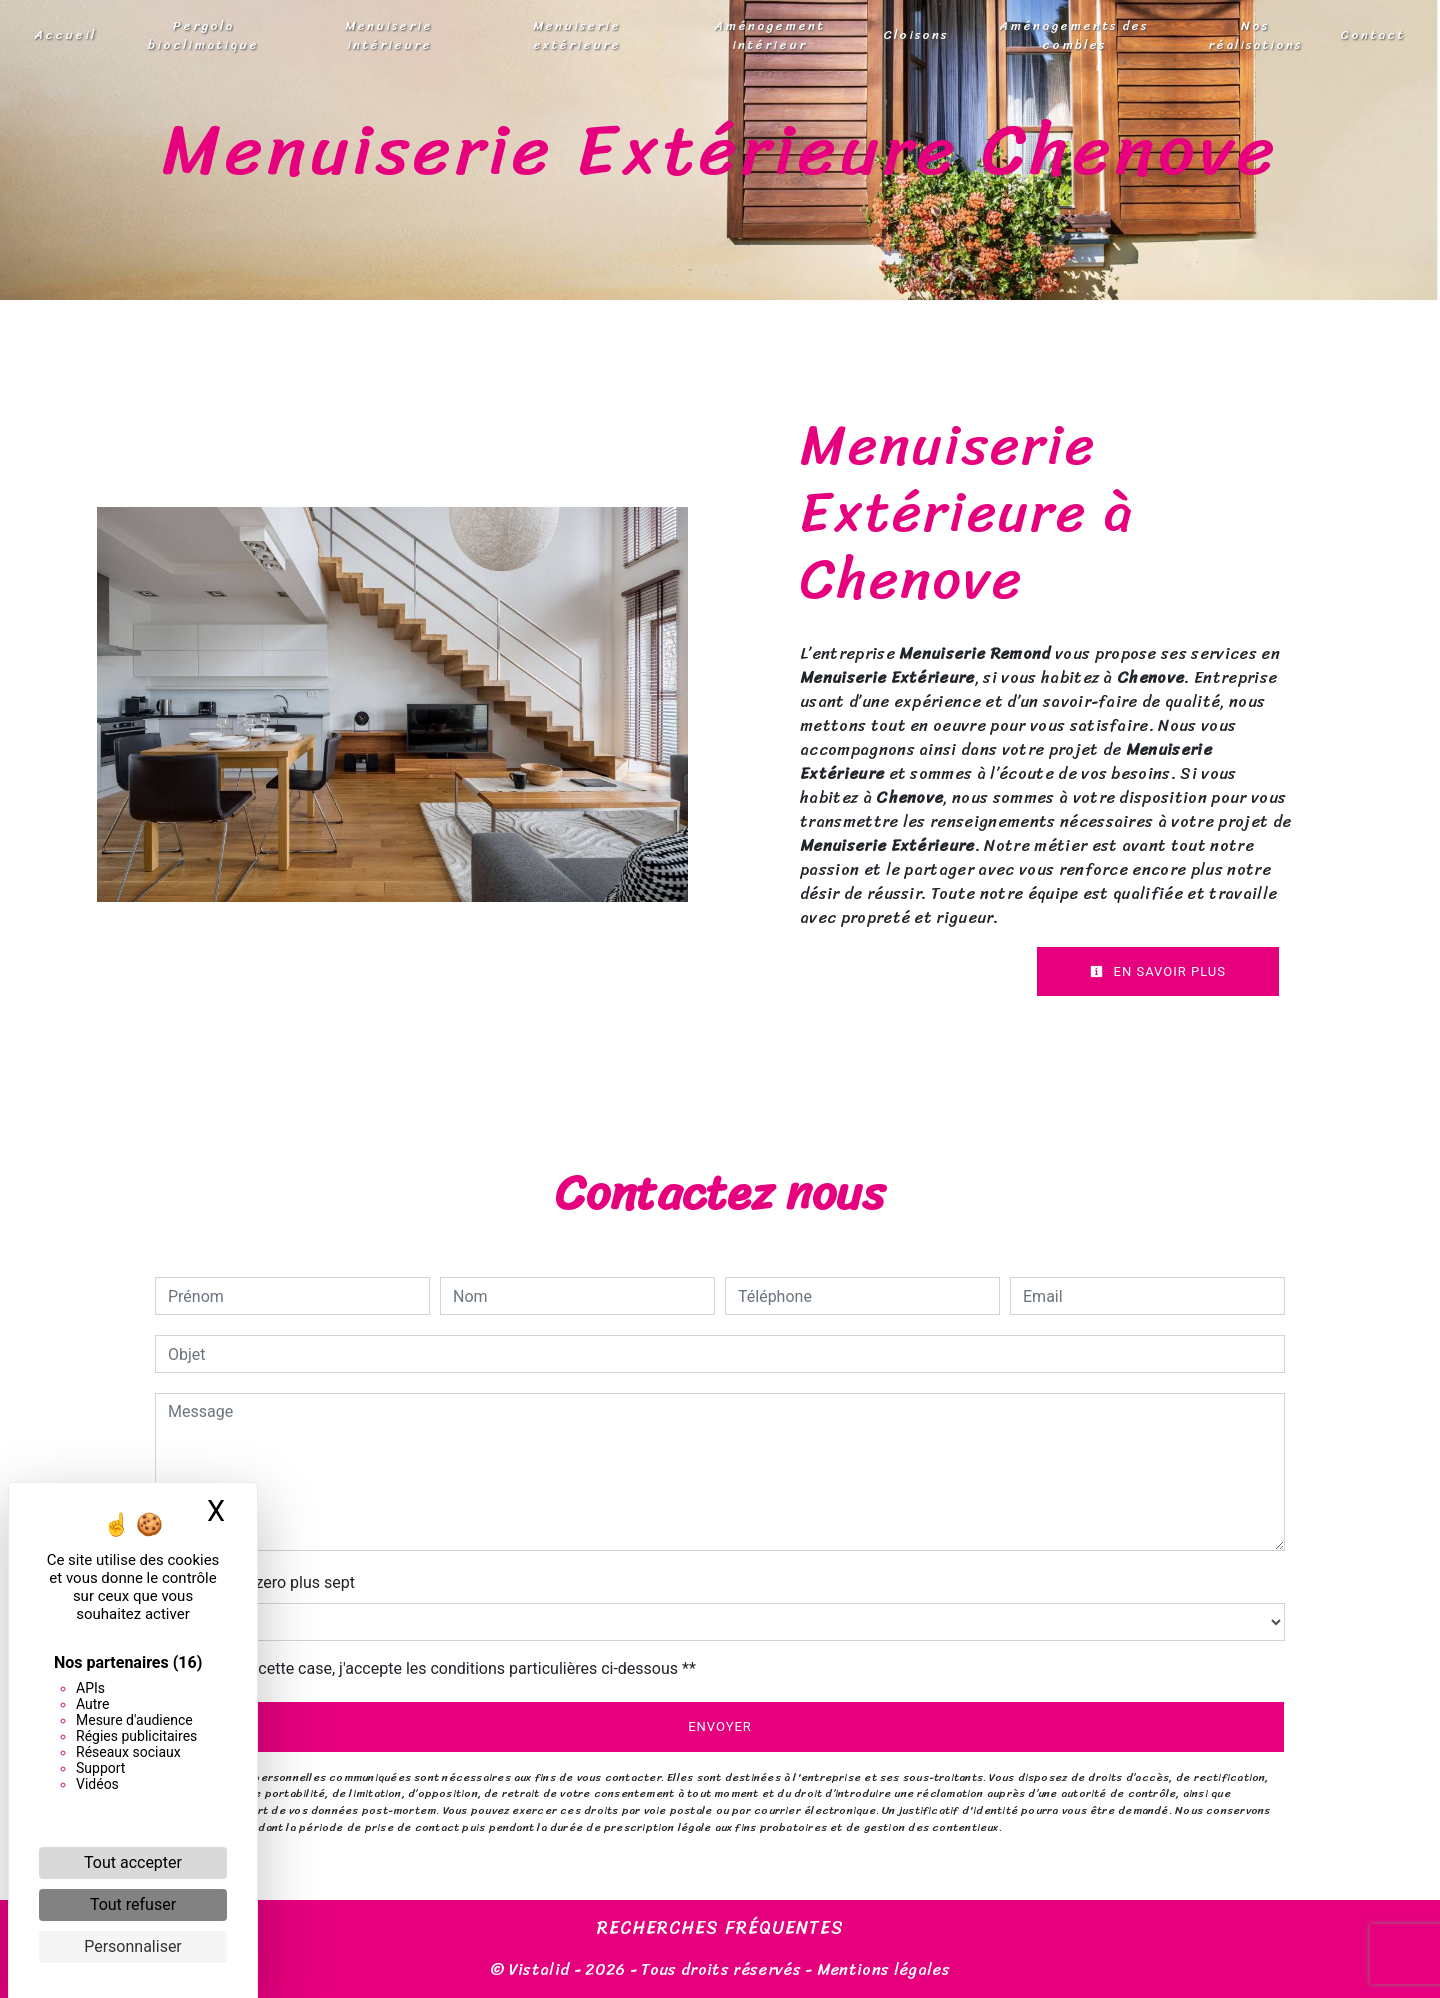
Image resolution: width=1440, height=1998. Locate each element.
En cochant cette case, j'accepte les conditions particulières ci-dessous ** (435, 1668)
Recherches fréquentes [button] (720, 1929)
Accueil (65, 34)
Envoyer (720, 1726)
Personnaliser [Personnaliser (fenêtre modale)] (133, 1946)
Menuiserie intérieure (389, 35)
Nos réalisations (1255, 35)
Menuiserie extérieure (577, 35)
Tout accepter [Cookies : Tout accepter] (133, 1862)
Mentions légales (881, 1969)
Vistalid (539, 1969)
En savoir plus (1158, 971)
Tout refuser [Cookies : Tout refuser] (133, 1904)
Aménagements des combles (1074, 35)
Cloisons (915, 34)
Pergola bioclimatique (203, 35)
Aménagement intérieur (770, 35)
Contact (1372, 34)
